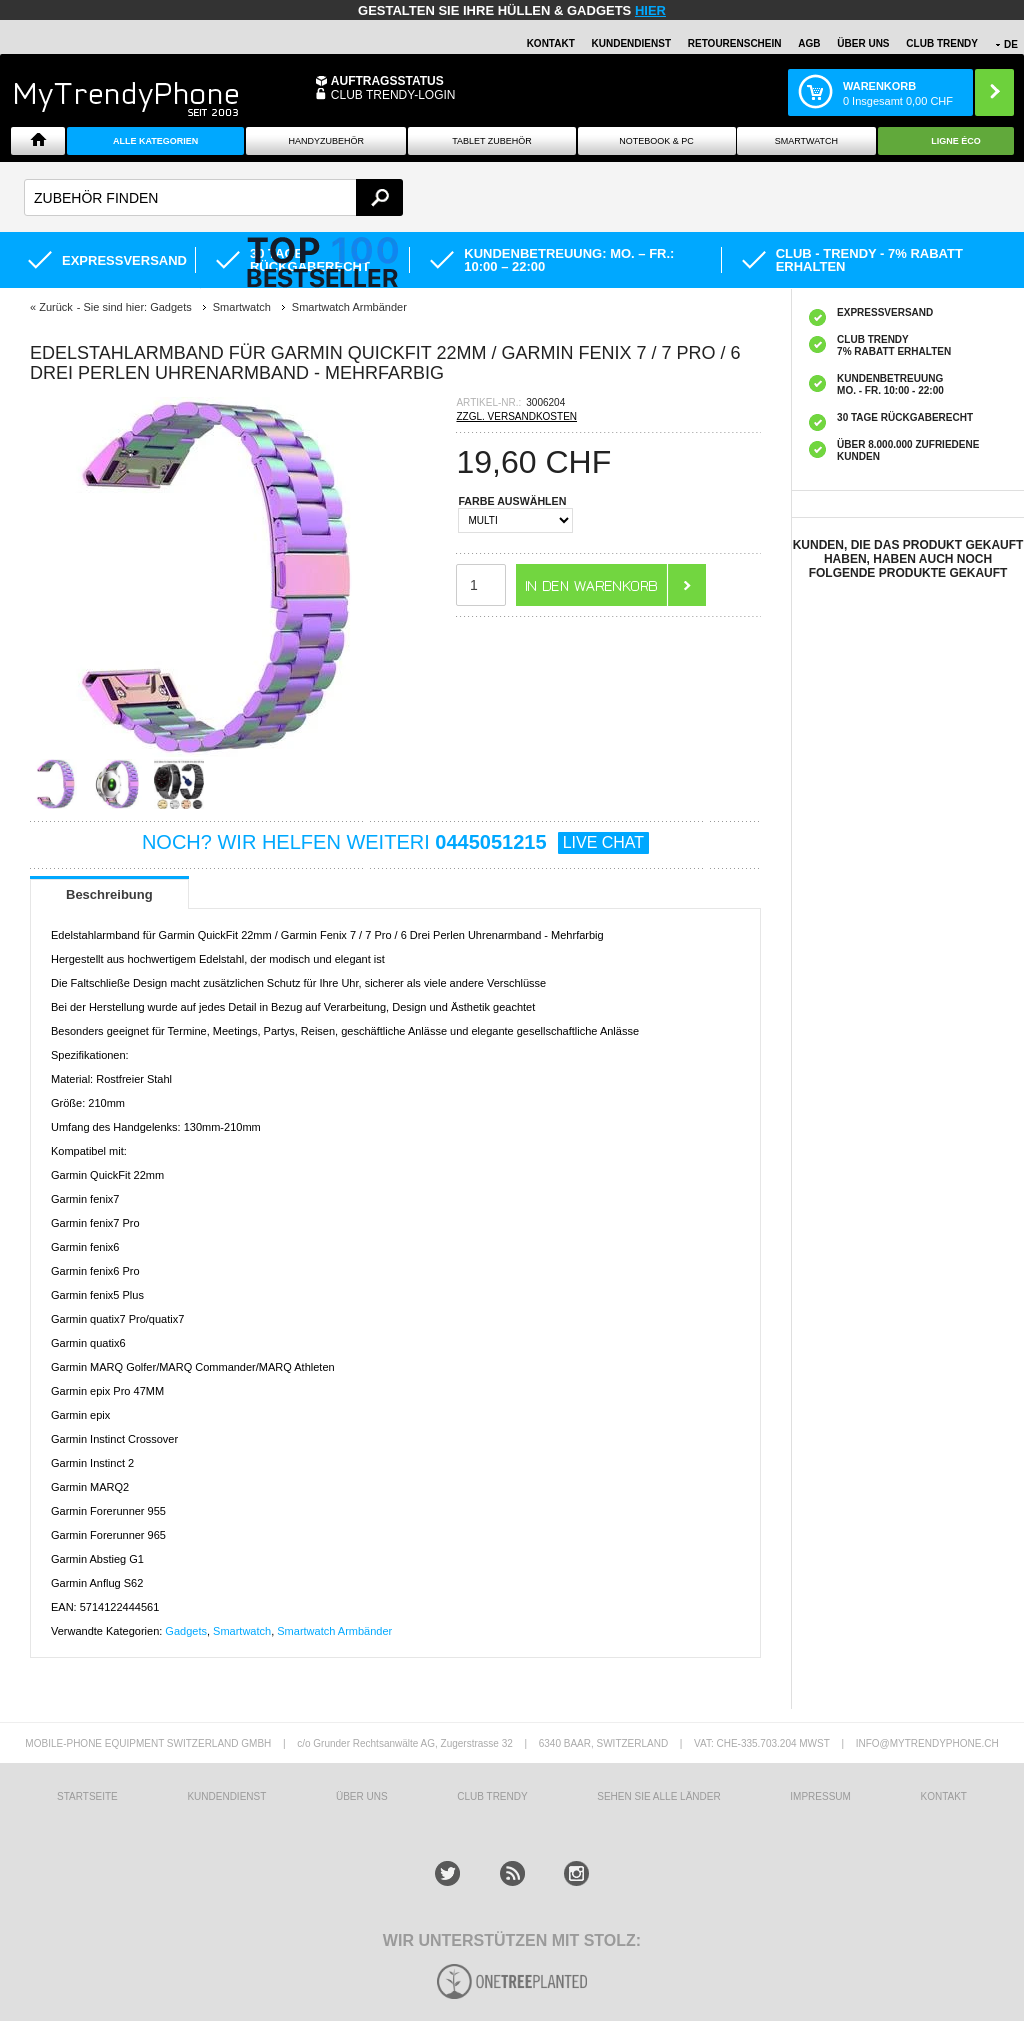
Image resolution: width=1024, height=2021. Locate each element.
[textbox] (213, 197)
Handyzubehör (326, 141)
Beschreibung (109, 894)
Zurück (56, 307)
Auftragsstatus (387, 81)
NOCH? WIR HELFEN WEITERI (395, 842)
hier (650, 10)
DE (1011, 44)
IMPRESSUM (820, 1796)
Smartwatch (806, 141)
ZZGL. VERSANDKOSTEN (516, 416)
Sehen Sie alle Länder (658, 1796)
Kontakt (551, 43)
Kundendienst (631, 43)
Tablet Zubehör (492, 141)
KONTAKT (943, 1796)
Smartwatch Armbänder (334, 1631)
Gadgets (186, 1631)
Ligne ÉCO (956, 141)
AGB (809, 43)
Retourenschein (735, 43)
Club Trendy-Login (393, 95)
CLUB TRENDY (942, 43)
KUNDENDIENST (226, 1796)
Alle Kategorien (155, 141)
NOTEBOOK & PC (656, 141)
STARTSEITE (87, 1796)
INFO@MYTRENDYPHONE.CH (927, 1743)
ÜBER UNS (863, 43)
